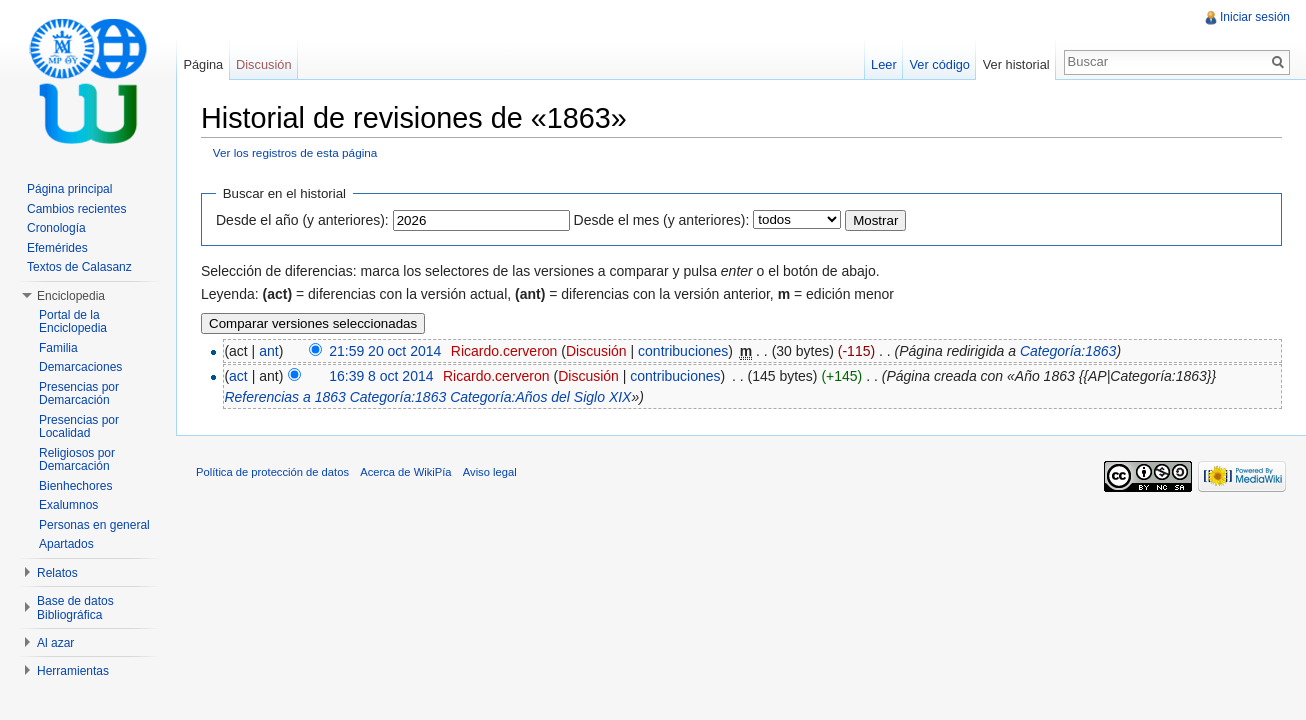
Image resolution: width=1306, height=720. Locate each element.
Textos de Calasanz (79, 267)
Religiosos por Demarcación (77, 460)
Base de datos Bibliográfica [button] (75, 608)
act (238, 376)
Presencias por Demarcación (79, 394)
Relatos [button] (57, 573)
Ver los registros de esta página (295, 152)
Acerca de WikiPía (405, 472)
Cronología (56, 228)
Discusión (596, 351)
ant (268, 351)
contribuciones (683, 351)
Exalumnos (68, 505)
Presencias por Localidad (79, 427)
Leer (884, 64)
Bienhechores (75, 486)
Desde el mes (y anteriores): (662, 220)
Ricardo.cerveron (504, 351)
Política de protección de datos (272, 472)
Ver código (939, 64)
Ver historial (1016, 64)
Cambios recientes (76, 209)
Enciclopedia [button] (71, 296)
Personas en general (94, 525)
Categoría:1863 (1068, 351)
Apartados (66, 544)
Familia (58, 348)
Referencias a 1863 (284, 397)
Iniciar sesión (1255, 17)
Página (203, 64)
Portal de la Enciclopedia (73, 322)
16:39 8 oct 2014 (381, 376)
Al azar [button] (55, 643)
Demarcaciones (80, 367)
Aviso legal (490, 472)
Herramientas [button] (73, 671)
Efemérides (57, 248)
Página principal (69, 189)
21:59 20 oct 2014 (385, 351)
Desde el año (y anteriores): (302, 220)
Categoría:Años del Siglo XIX (540, 397)
